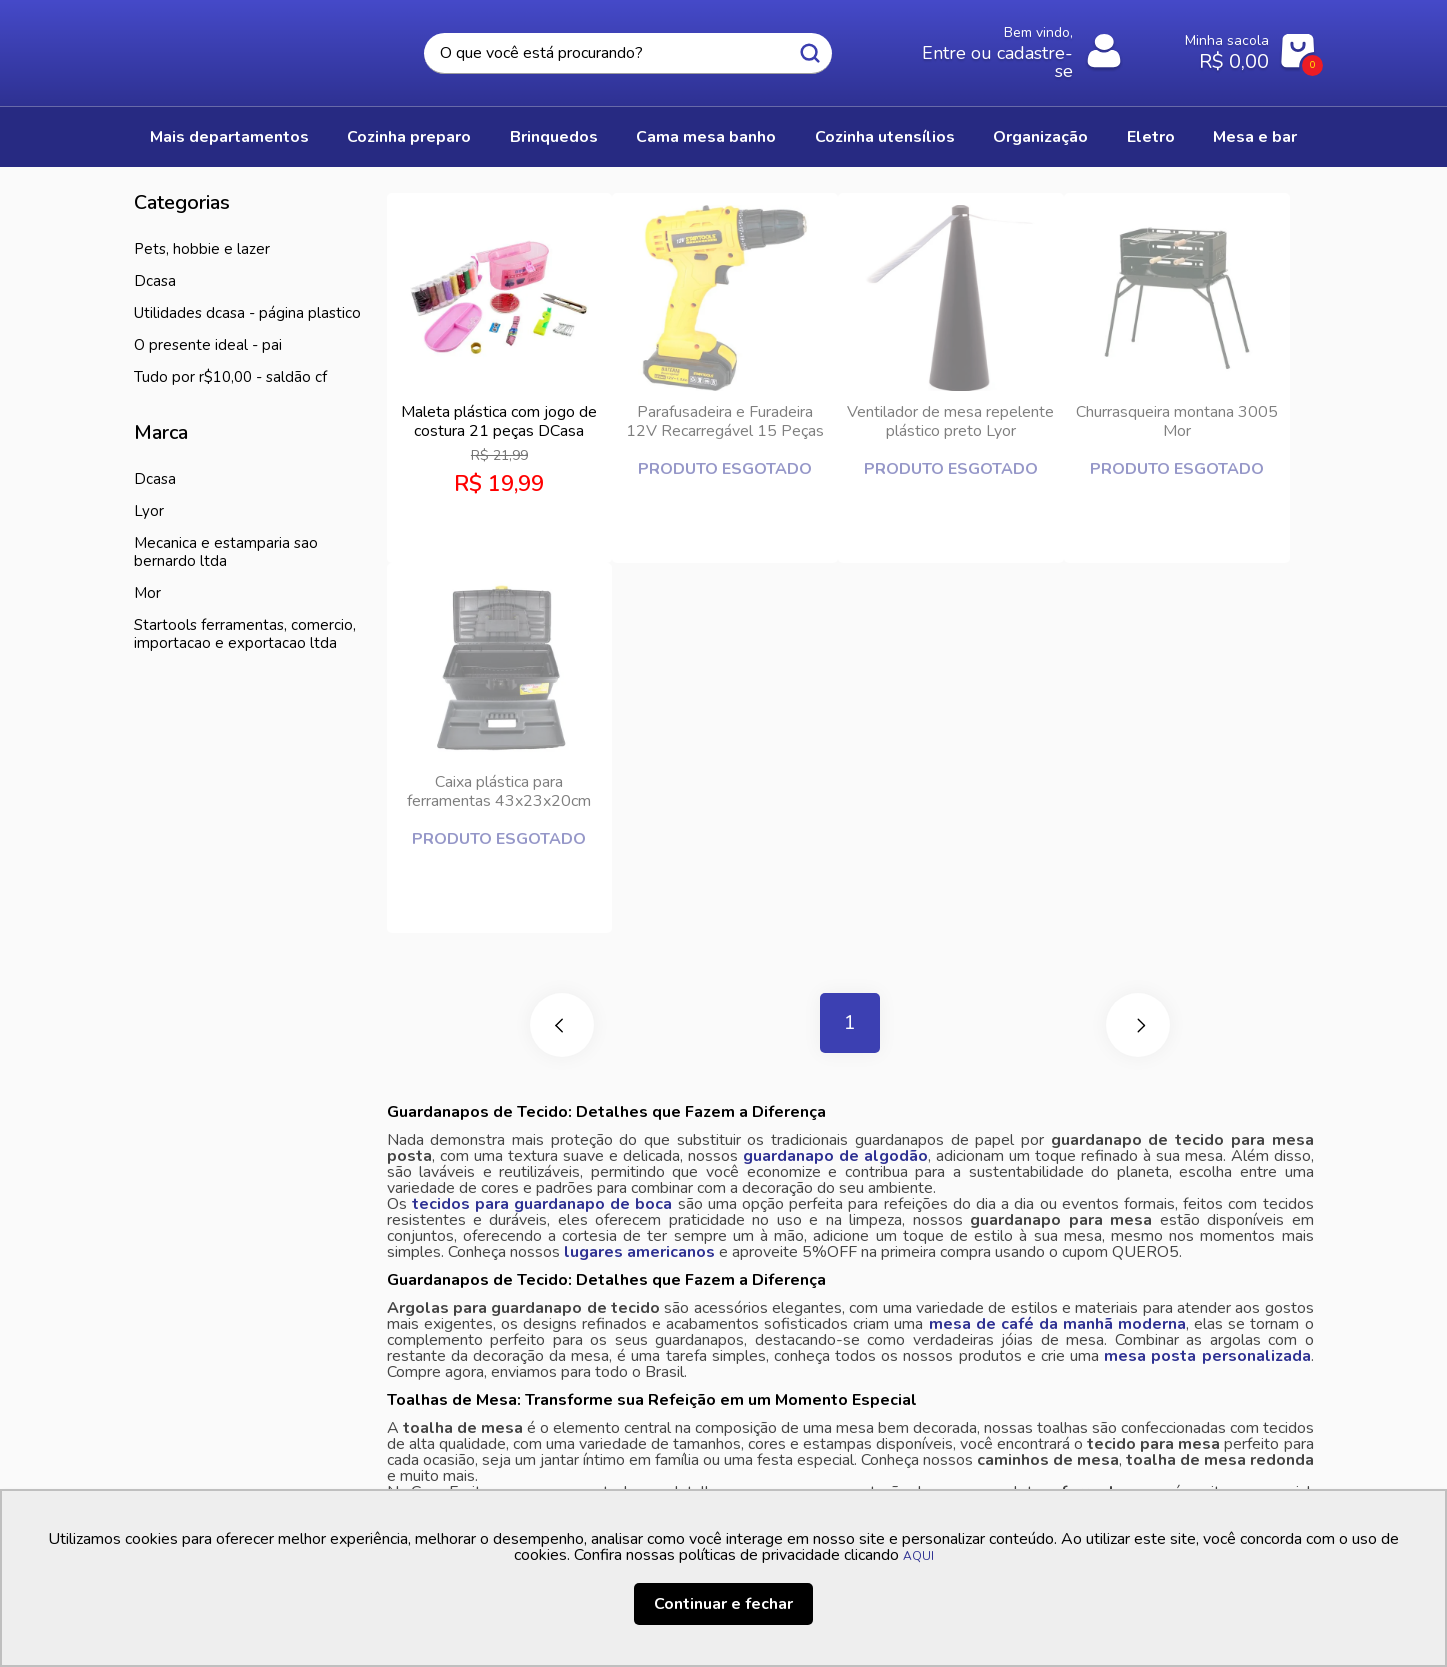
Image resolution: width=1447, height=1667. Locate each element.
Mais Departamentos (229, 137)
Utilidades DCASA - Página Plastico (247, 313)
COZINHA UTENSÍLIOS (885, 137)
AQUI (918, 1556)
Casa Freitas (244, 47)
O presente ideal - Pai (208, 345)
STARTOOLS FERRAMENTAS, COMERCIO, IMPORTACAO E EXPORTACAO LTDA (245, 634)
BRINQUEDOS (554, 137)
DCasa (155, 281)
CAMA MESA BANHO (706, 137)
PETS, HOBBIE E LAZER (202, 249)
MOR (147, 593)
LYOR (149, 511)
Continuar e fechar (723, 1604)
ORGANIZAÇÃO (1040, 137)
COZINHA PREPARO (409, 137)
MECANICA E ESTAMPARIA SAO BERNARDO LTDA (226, 552)
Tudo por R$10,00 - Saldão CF (230, 377)
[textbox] (628, 53)
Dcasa (155, 479)
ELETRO (1151, 137)
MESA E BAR (1255, 137)
